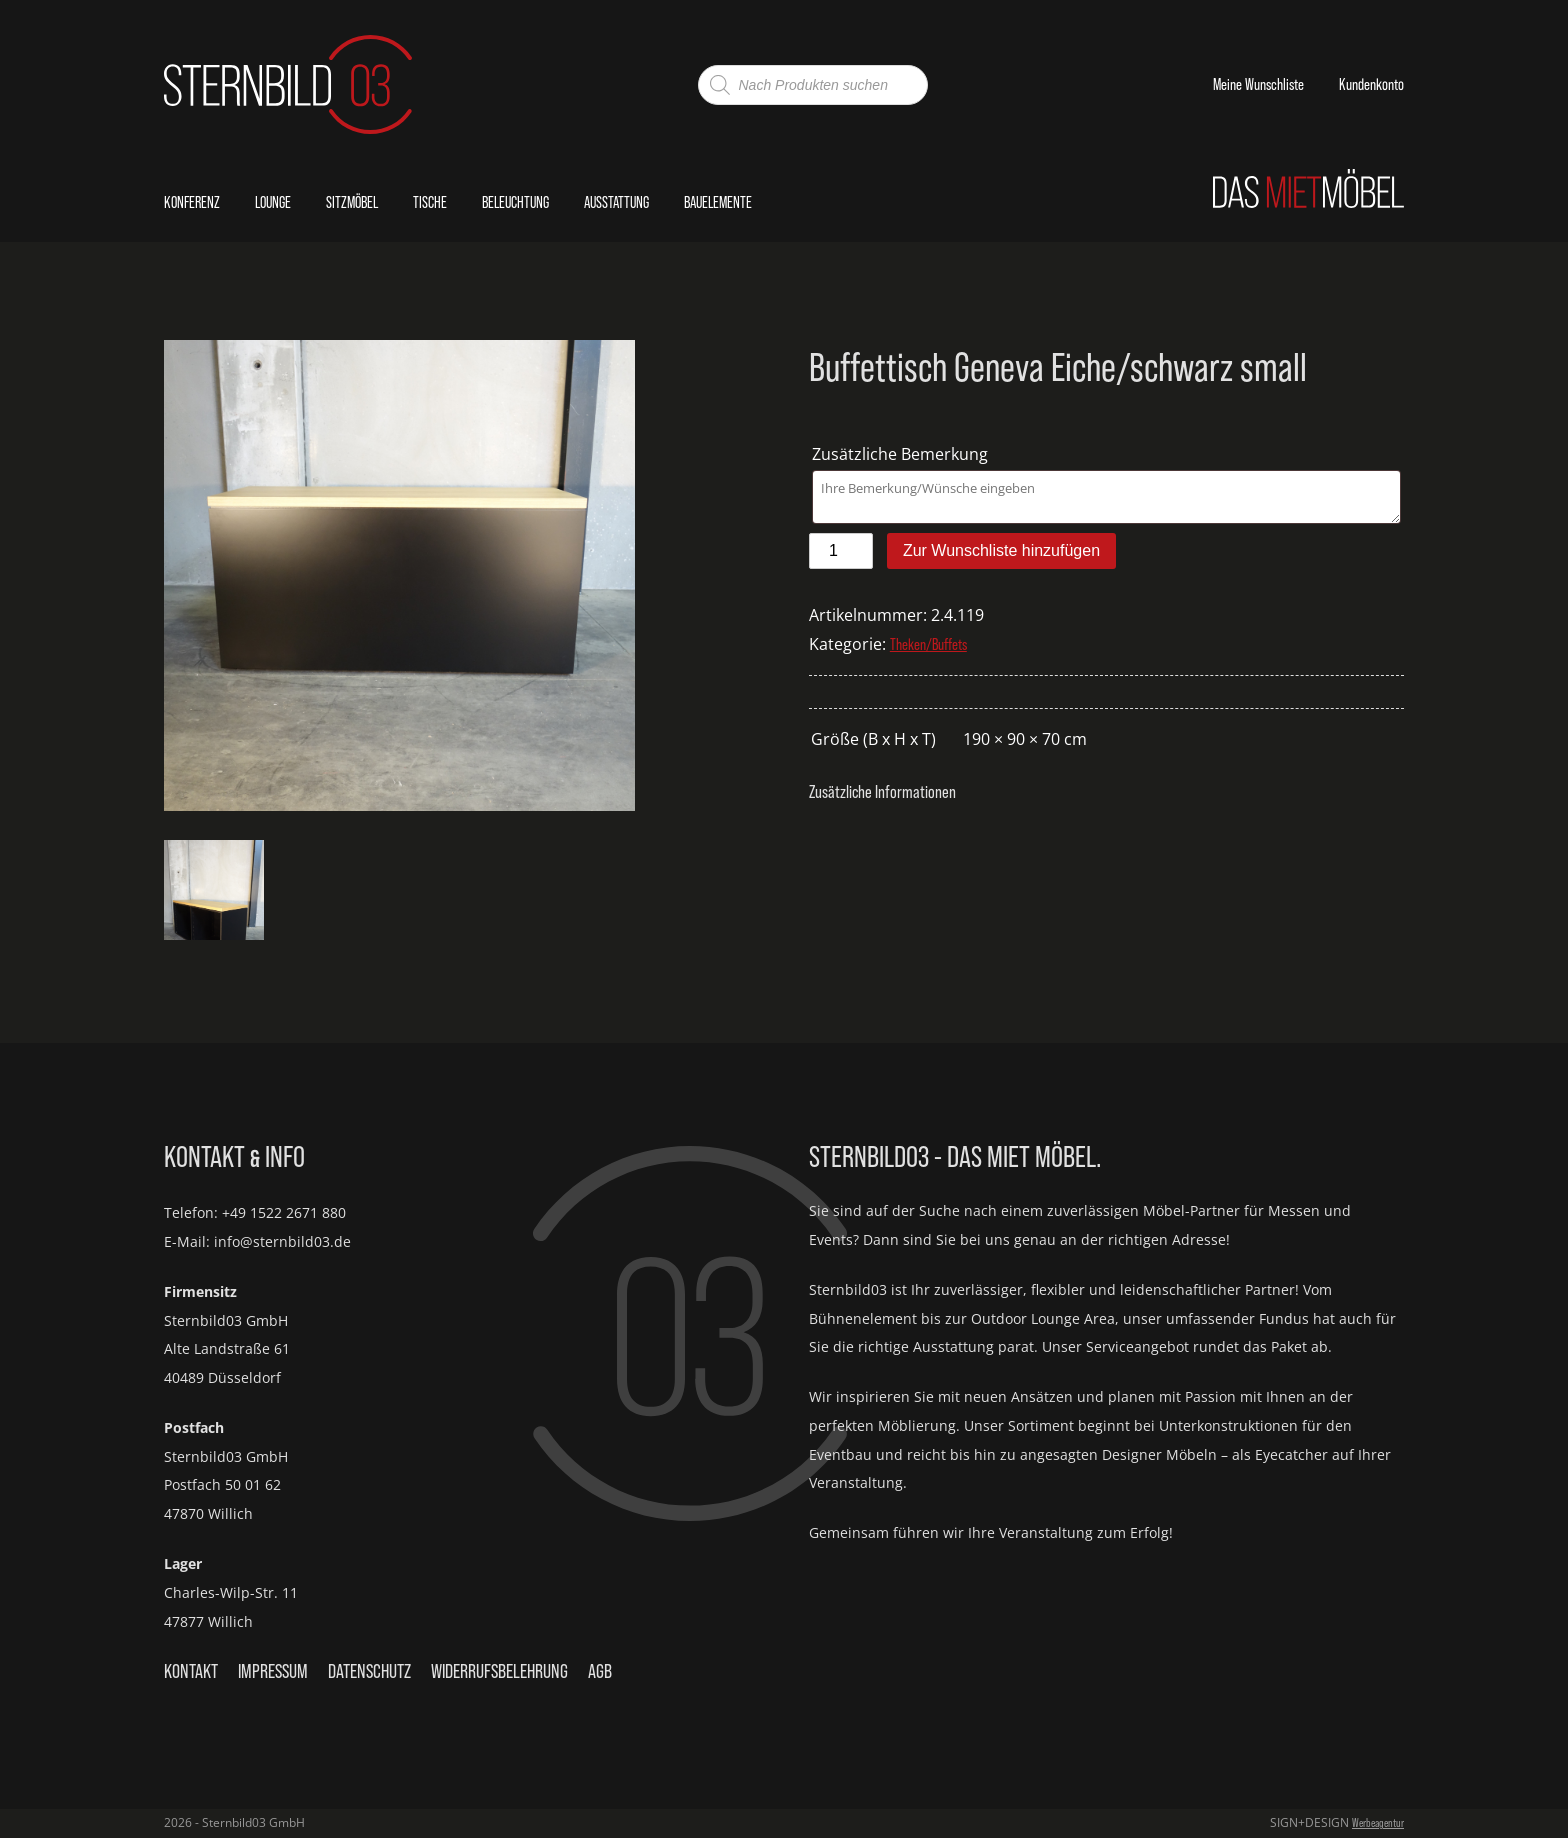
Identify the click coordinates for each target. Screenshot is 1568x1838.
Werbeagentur (1378, 1822)
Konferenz (192, 202)
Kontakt (191, 1671)
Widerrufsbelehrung (499, 1671)
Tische (430, 202)
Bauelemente (718, 202)
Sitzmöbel (352, 202)
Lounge (273, 202)
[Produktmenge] (841, 551)
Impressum (273, 1671)
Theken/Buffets (928, 644)
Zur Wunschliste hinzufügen (1001, 550)
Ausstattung (616, 202)
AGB (600, 1671)
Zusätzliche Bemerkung (902, 454)
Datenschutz (369, 1671)
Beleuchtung (515, 202)
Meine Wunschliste (1258, 84)
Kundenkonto (1371, 84)
